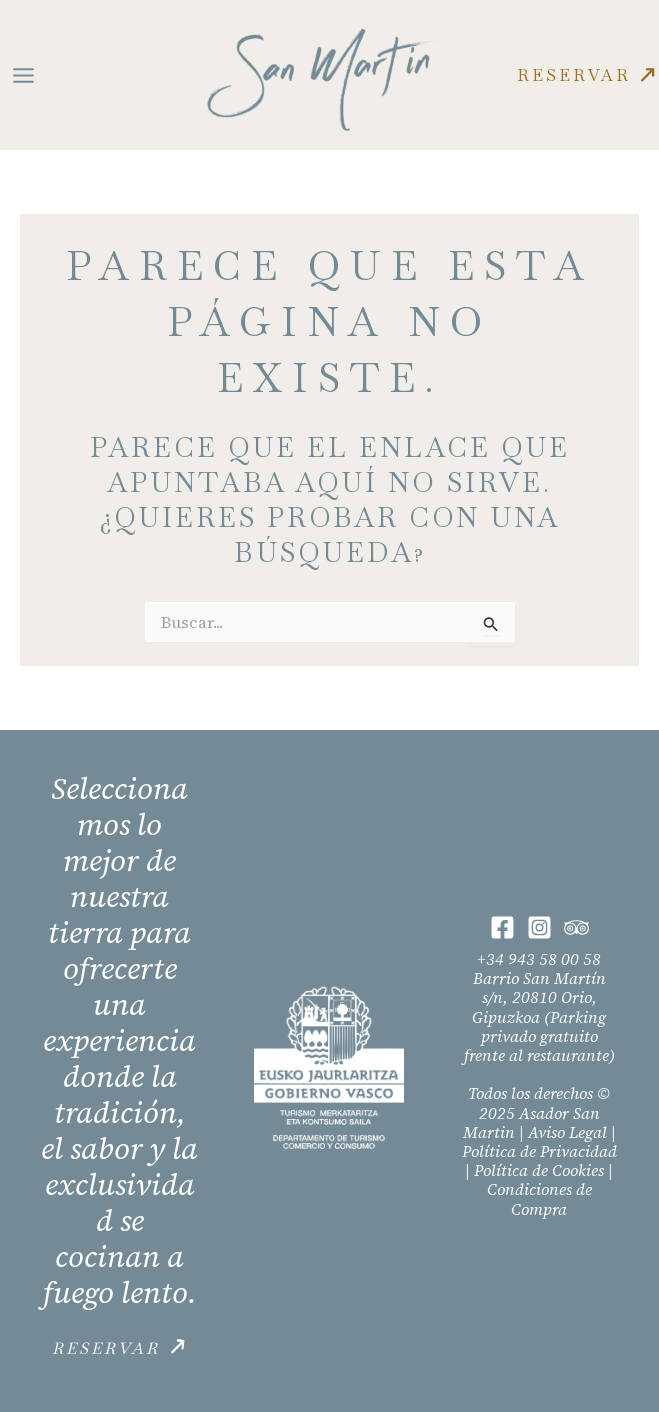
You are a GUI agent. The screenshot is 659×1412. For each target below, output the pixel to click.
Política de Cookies (539, 1170)
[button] (588, 75)
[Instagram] (539, 927)
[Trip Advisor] (576, 927)
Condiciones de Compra (539, 1198)
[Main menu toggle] (23, 74)
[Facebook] (502, 927)
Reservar (106, 1348)
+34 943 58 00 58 (539, 959)
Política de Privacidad (539, 1151)
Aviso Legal (567, 1132)
